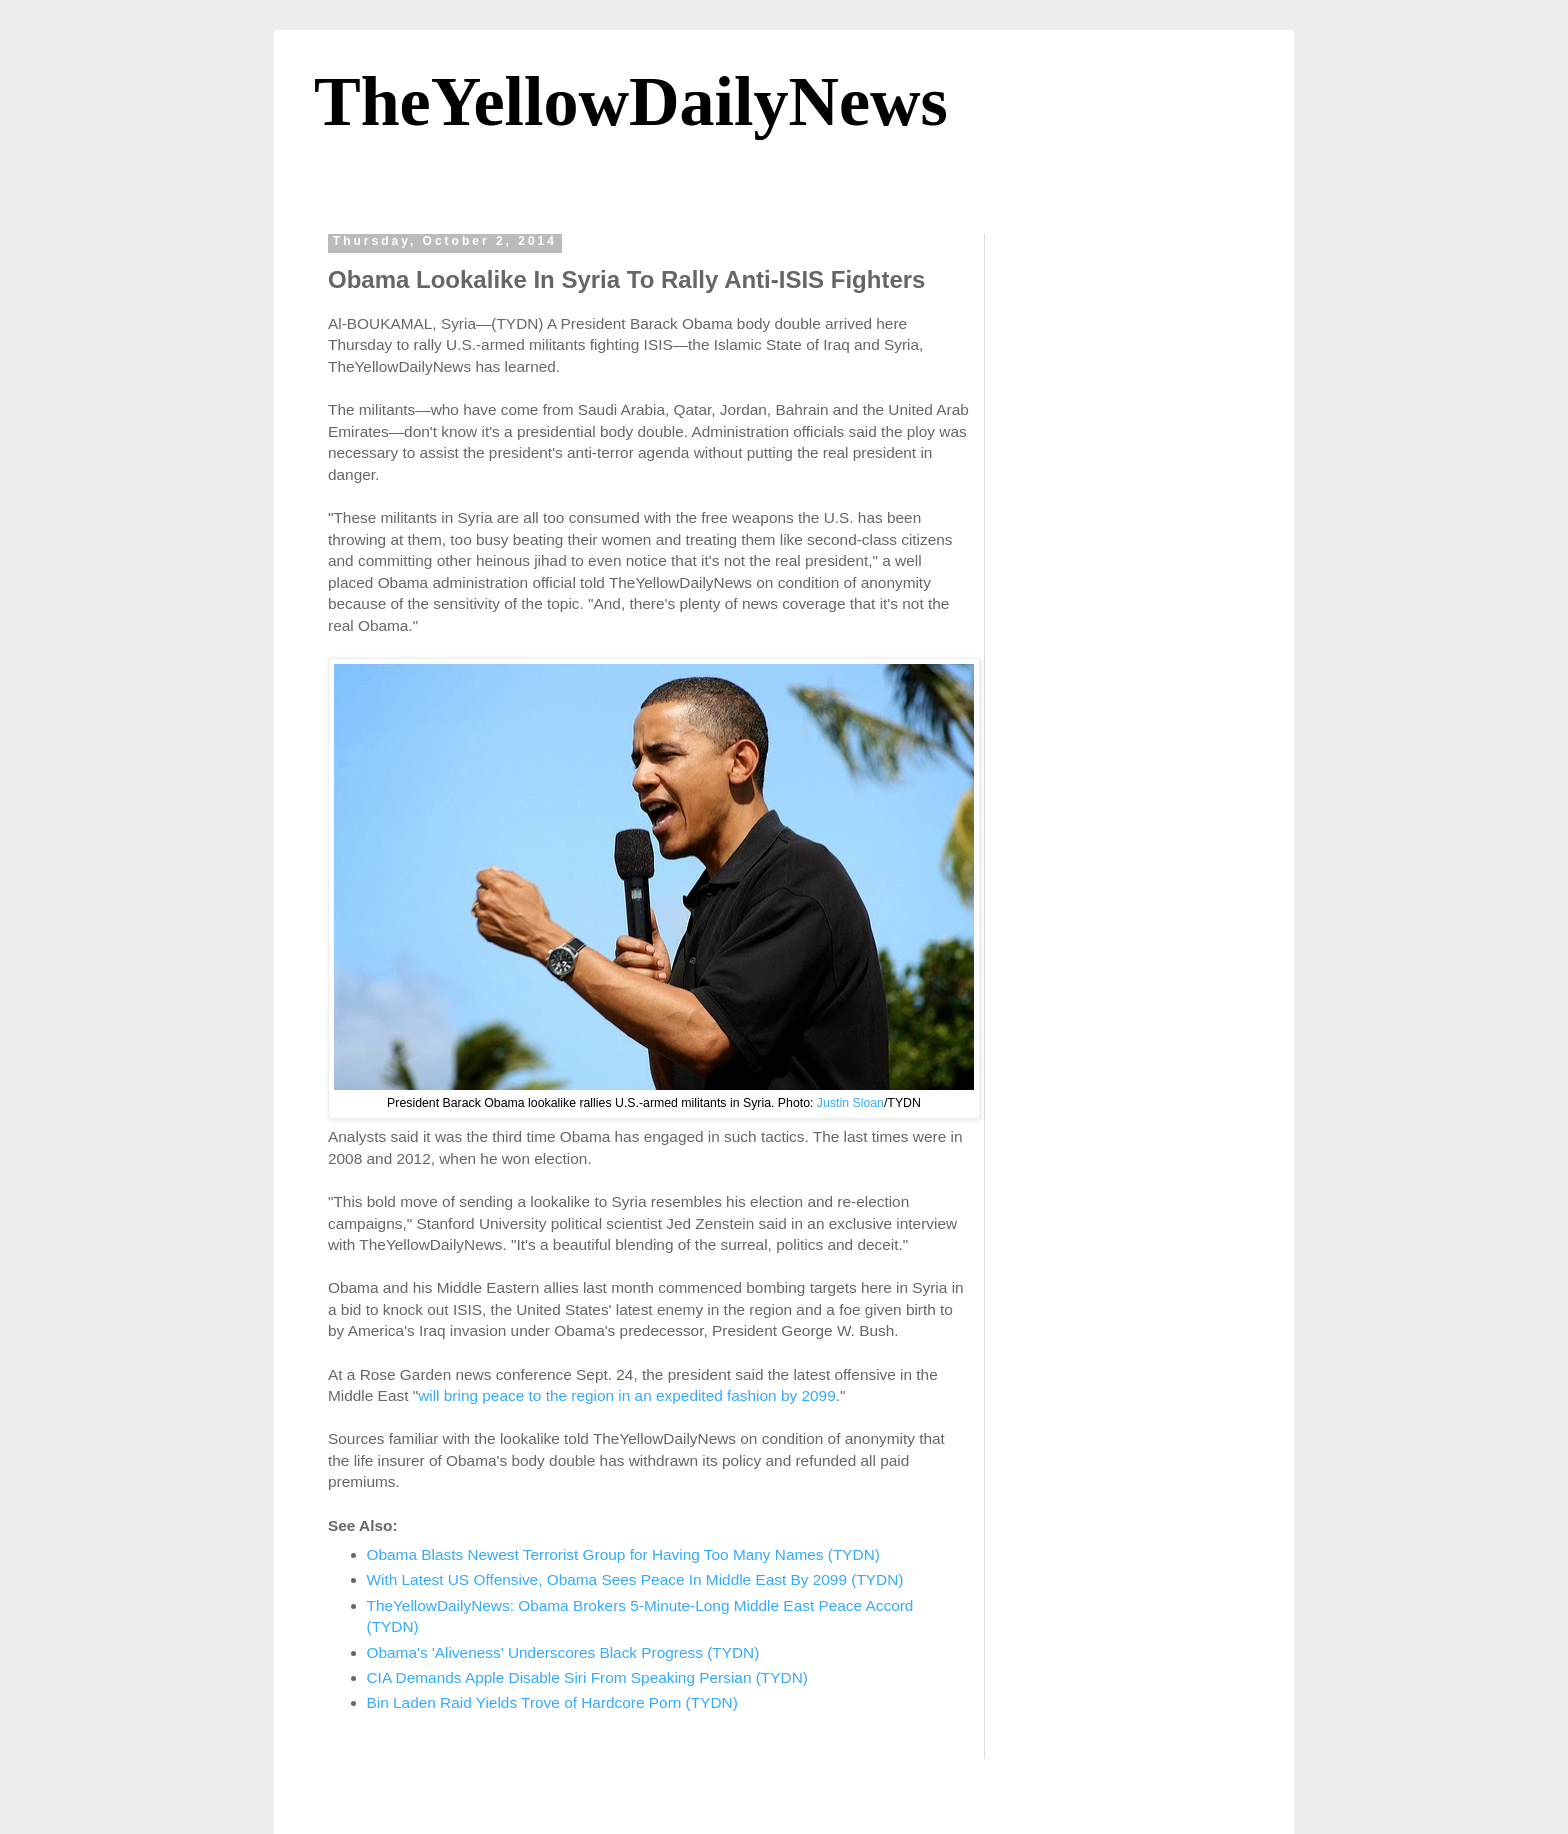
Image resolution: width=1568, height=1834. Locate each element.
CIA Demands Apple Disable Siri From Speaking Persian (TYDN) (587, 1677)
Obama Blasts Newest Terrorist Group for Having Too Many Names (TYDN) (623, 1554)
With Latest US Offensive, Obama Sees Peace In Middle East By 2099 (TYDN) (635, 1579)
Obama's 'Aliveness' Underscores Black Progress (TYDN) (563, 1652)
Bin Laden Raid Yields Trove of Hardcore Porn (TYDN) (552, 1702)
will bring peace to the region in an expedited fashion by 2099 (627, 1395)
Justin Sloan (850, 1103)
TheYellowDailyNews (631, 101)
